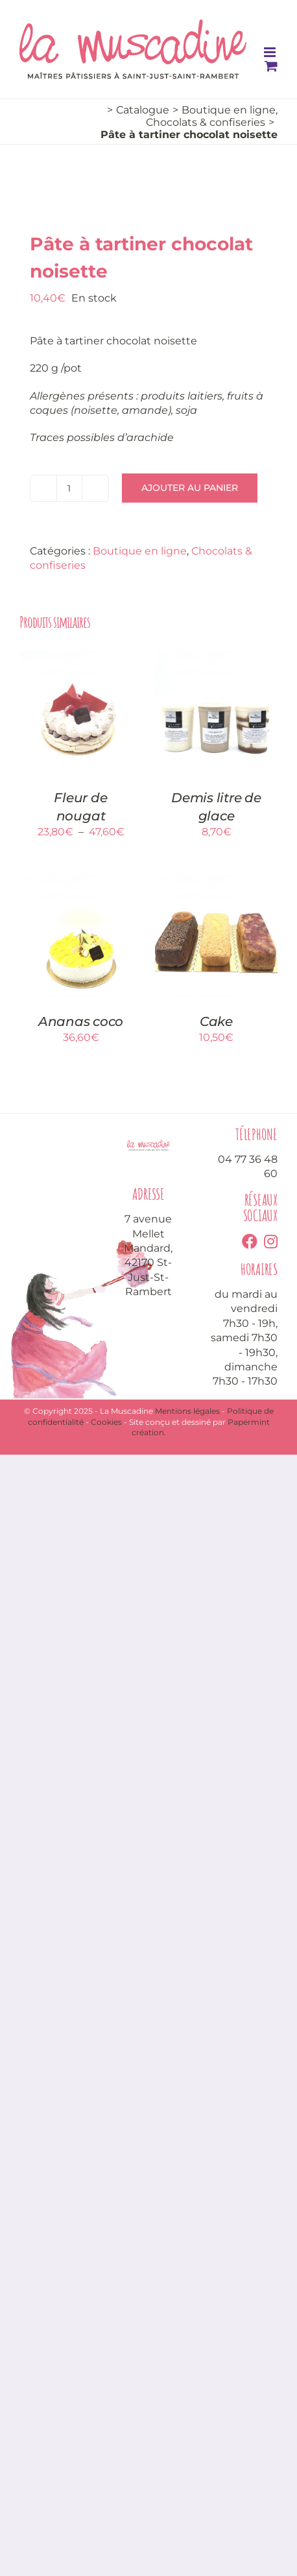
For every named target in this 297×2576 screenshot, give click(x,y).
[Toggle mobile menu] (271, 52)
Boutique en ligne (140, 551)
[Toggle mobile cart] (271, 66)
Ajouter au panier (189, 488)
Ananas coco (80, 1021)
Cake (216, 1021)
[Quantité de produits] (69, 488)
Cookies (106, 1422)
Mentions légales (187, 1411)
